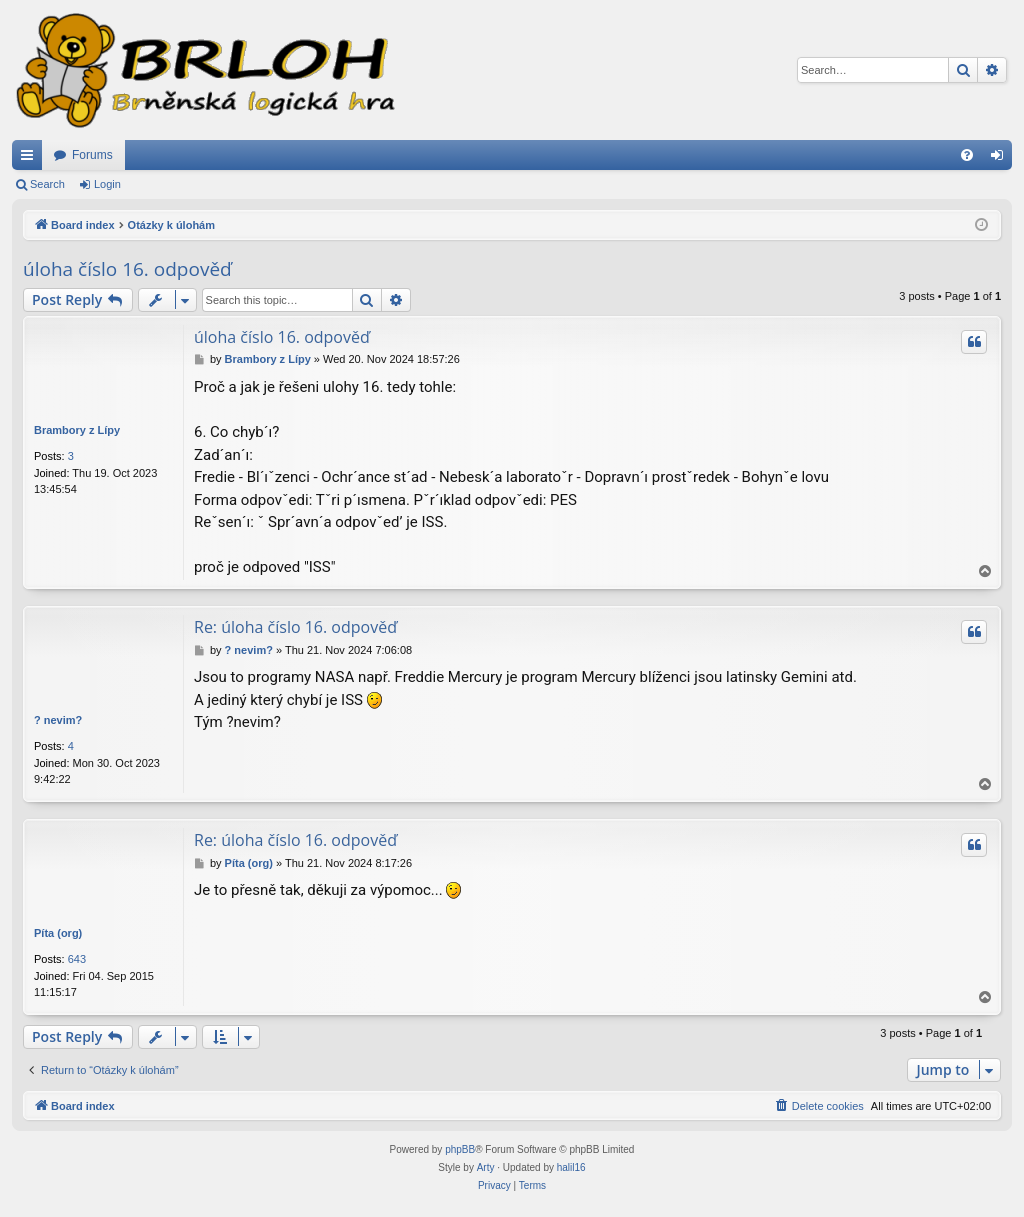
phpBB (460, 1149)
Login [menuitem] (1001, 159)
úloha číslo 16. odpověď (127, 269)
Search (47, 184)
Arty (486, 1167)
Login (107, 184)
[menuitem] (967, 155)
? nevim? (58, 720)
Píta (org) (58, 933)
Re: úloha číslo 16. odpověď (295, 627)
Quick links (31, 159)
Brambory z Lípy (77, 430)
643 (77, 959)
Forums (92, 155)
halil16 (571, 1167)
